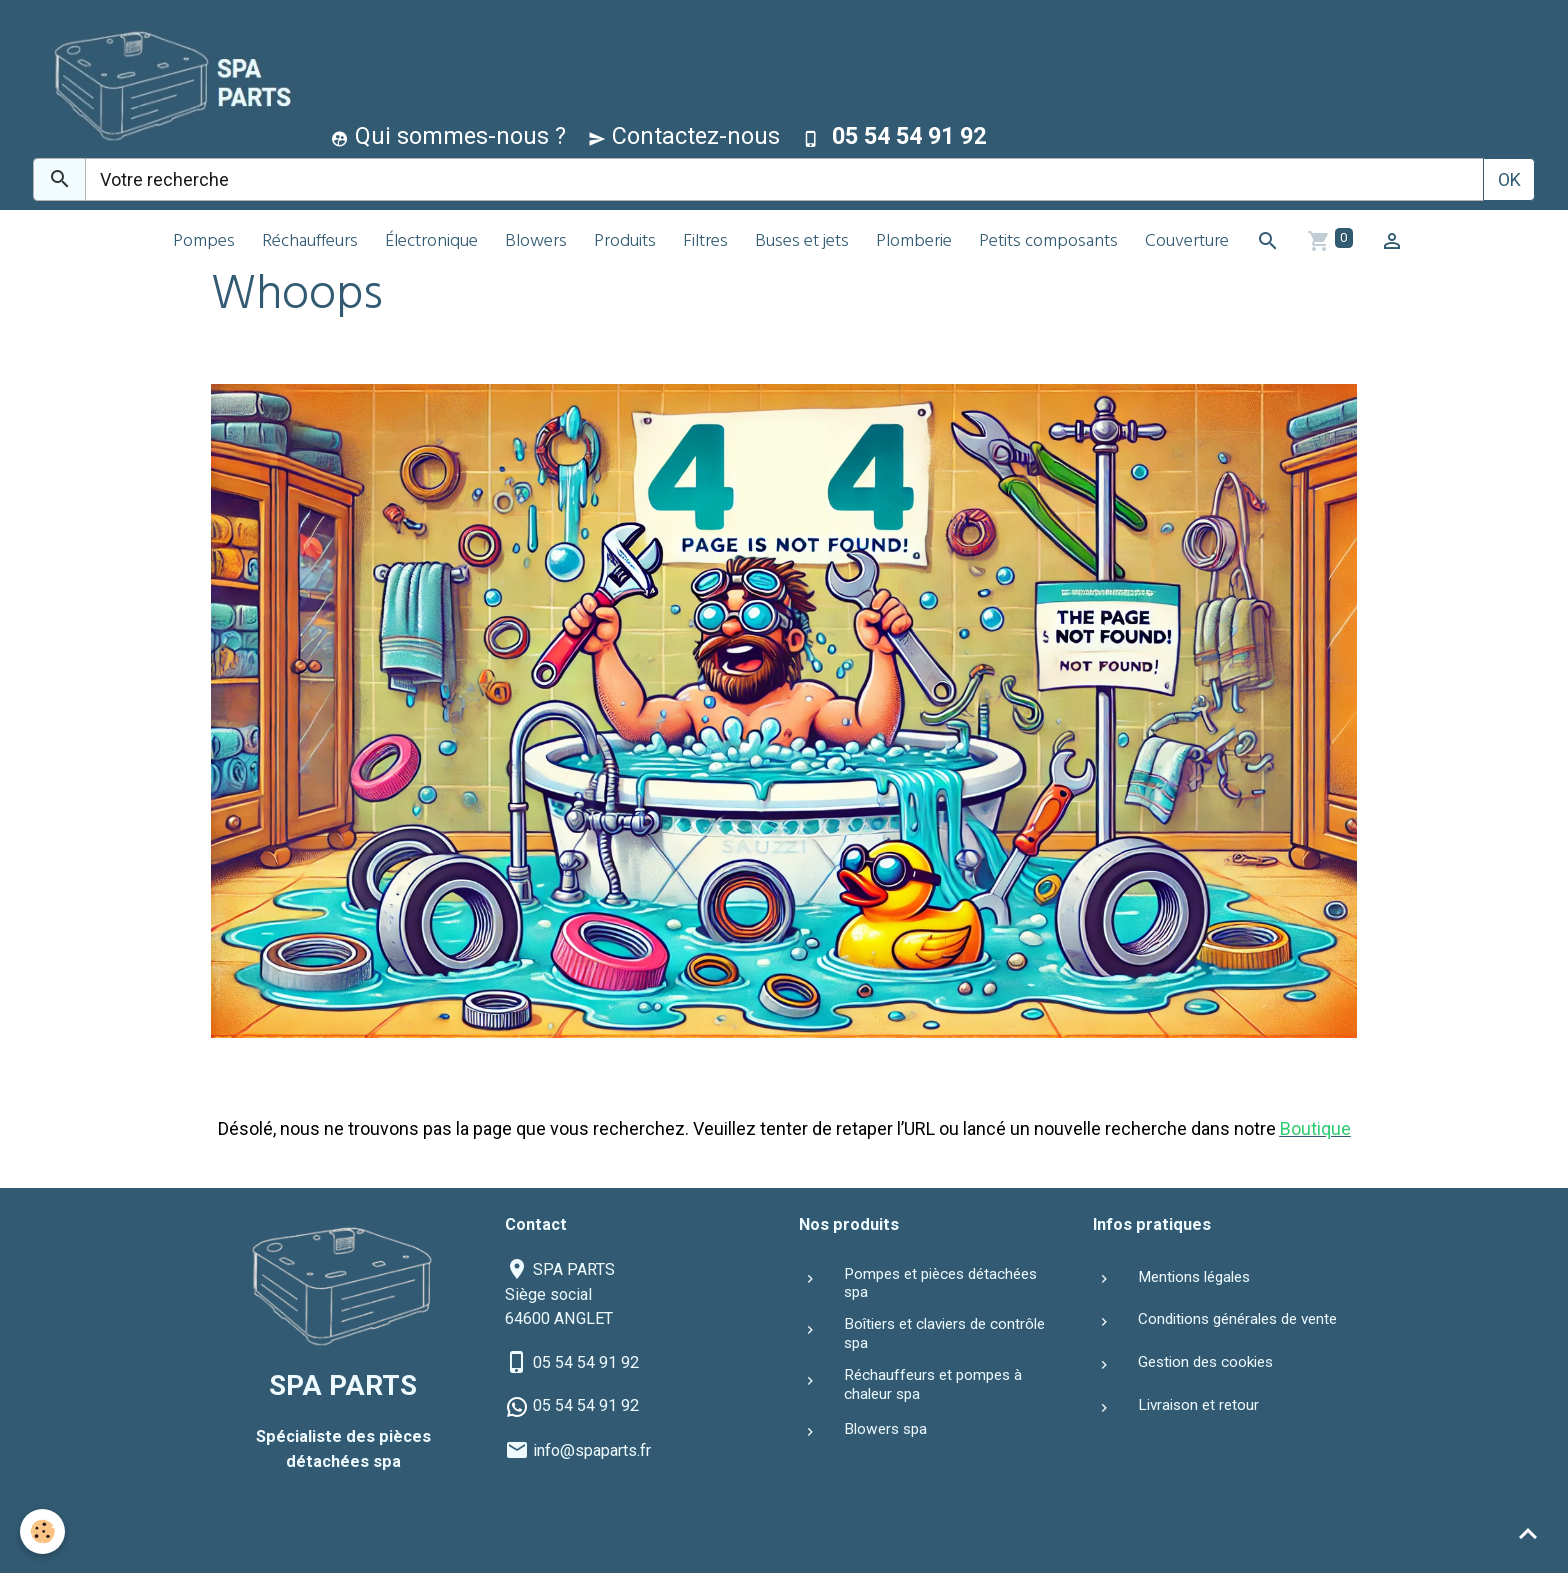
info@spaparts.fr (592, 1450)
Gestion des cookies (1205, 1362)
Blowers (536, 242)
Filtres (705, 242)
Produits (625, 242)
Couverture (1187, 242)
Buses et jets (802, 242)
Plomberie (914, 242)
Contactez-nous (684, 136)
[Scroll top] (1528, 1533)
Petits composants (1048, 242)
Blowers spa (885, 1429)
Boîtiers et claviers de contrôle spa (944, 1333)
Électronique (431, 242)
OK (1509, 179)
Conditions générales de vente (1237, 1319)
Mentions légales (1194, 1277)
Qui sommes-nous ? (448, 136)
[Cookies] (42, 1531)
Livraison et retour (1198, 1405)
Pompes (204, 242)
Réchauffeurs (310, 242)
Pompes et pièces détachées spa (940, 1283)
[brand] (165, 83)
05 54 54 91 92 (586, 1362)
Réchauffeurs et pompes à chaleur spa (933, 1384)
